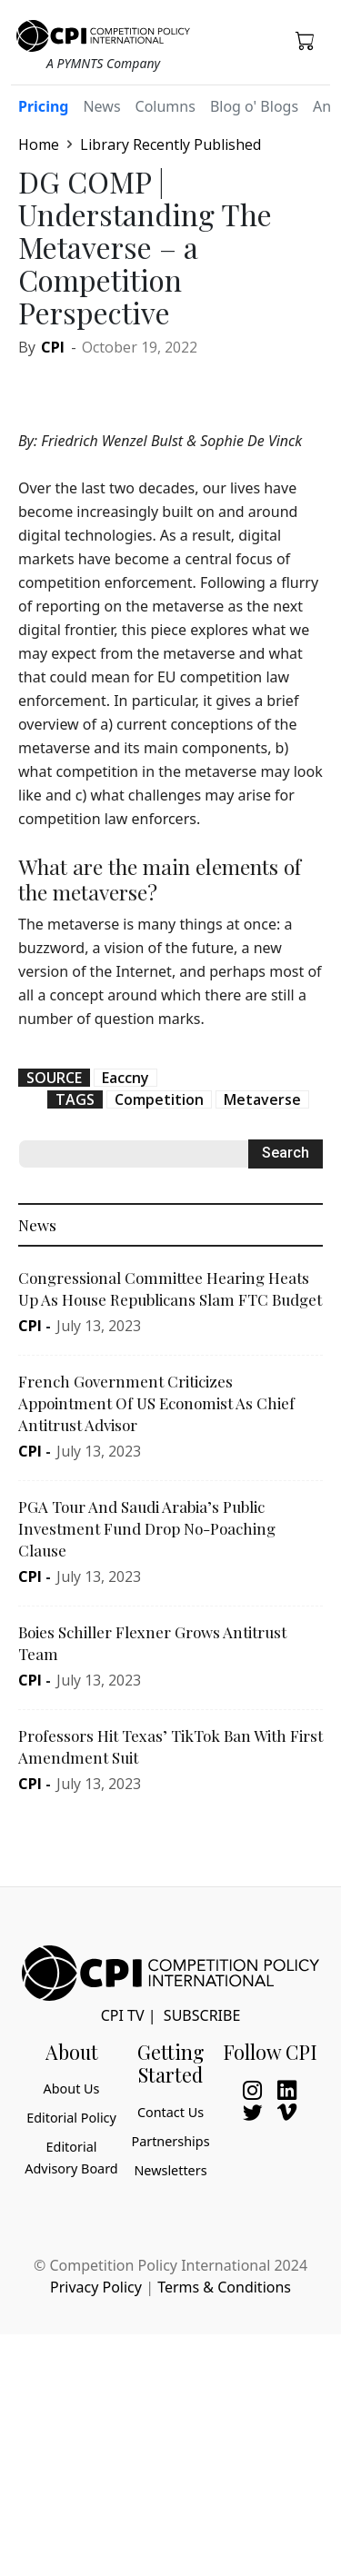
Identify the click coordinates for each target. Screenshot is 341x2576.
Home (38, 144)
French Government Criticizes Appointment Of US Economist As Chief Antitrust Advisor (156, 1403)
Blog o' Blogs (254, 106)
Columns (165, 106)
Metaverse (262, 1099)
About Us (72, 2088)
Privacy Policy (96, 2287)
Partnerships (170, 2141)
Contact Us (170, 2112)
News (101, 106)
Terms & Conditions (224, 2287)
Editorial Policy (71, 2117)
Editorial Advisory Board (71, 2157)
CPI (53, 347)
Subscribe (202, 2015)
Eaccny (125, 1078)
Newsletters (170, 2170)
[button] (306, 40)
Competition (159, 1099)
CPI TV (123, 2015)
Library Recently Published (170, 144)
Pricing (43, 106)
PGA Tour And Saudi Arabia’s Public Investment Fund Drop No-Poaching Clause (147, 1528)
